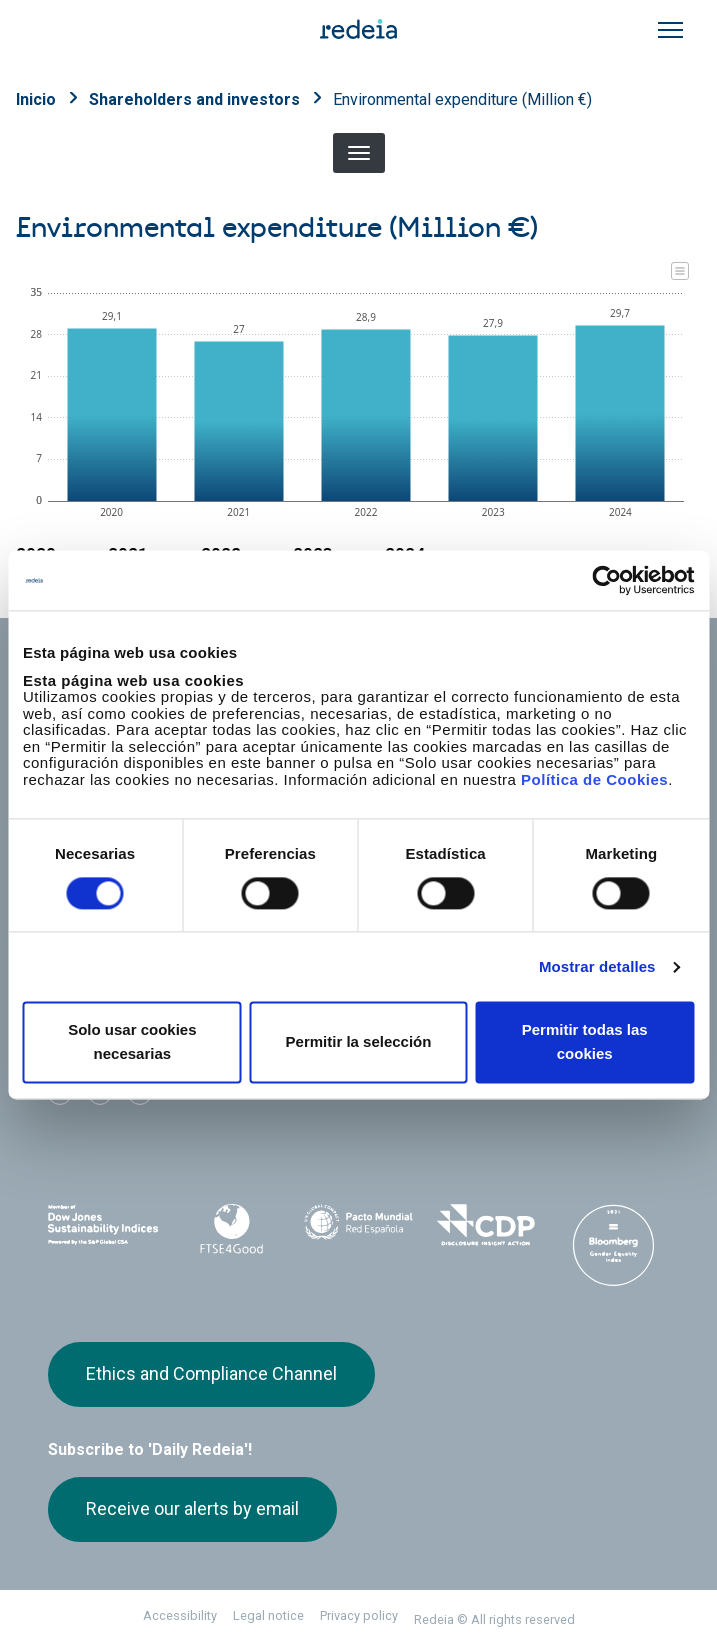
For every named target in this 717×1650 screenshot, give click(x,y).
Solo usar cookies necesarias (132, 1042)
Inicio (36, 99)
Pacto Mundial (358, 1226)
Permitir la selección (359, 1042)
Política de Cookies (594, 779)
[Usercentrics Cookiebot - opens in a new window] (606, 580)
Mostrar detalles (597, 966)
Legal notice (268, 1615)
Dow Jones (103, 1225)
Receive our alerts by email (192, 1508)
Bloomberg (613, 1245)
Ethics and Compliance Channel (211, 1373)
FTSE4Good (230, 1229)
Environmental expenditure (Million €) (462, 99)
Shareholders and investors (194, 99)
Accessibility (180, 1615)
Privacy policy (359, 1615)
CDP (485, 1225)
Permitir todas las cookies (585, 1042)
